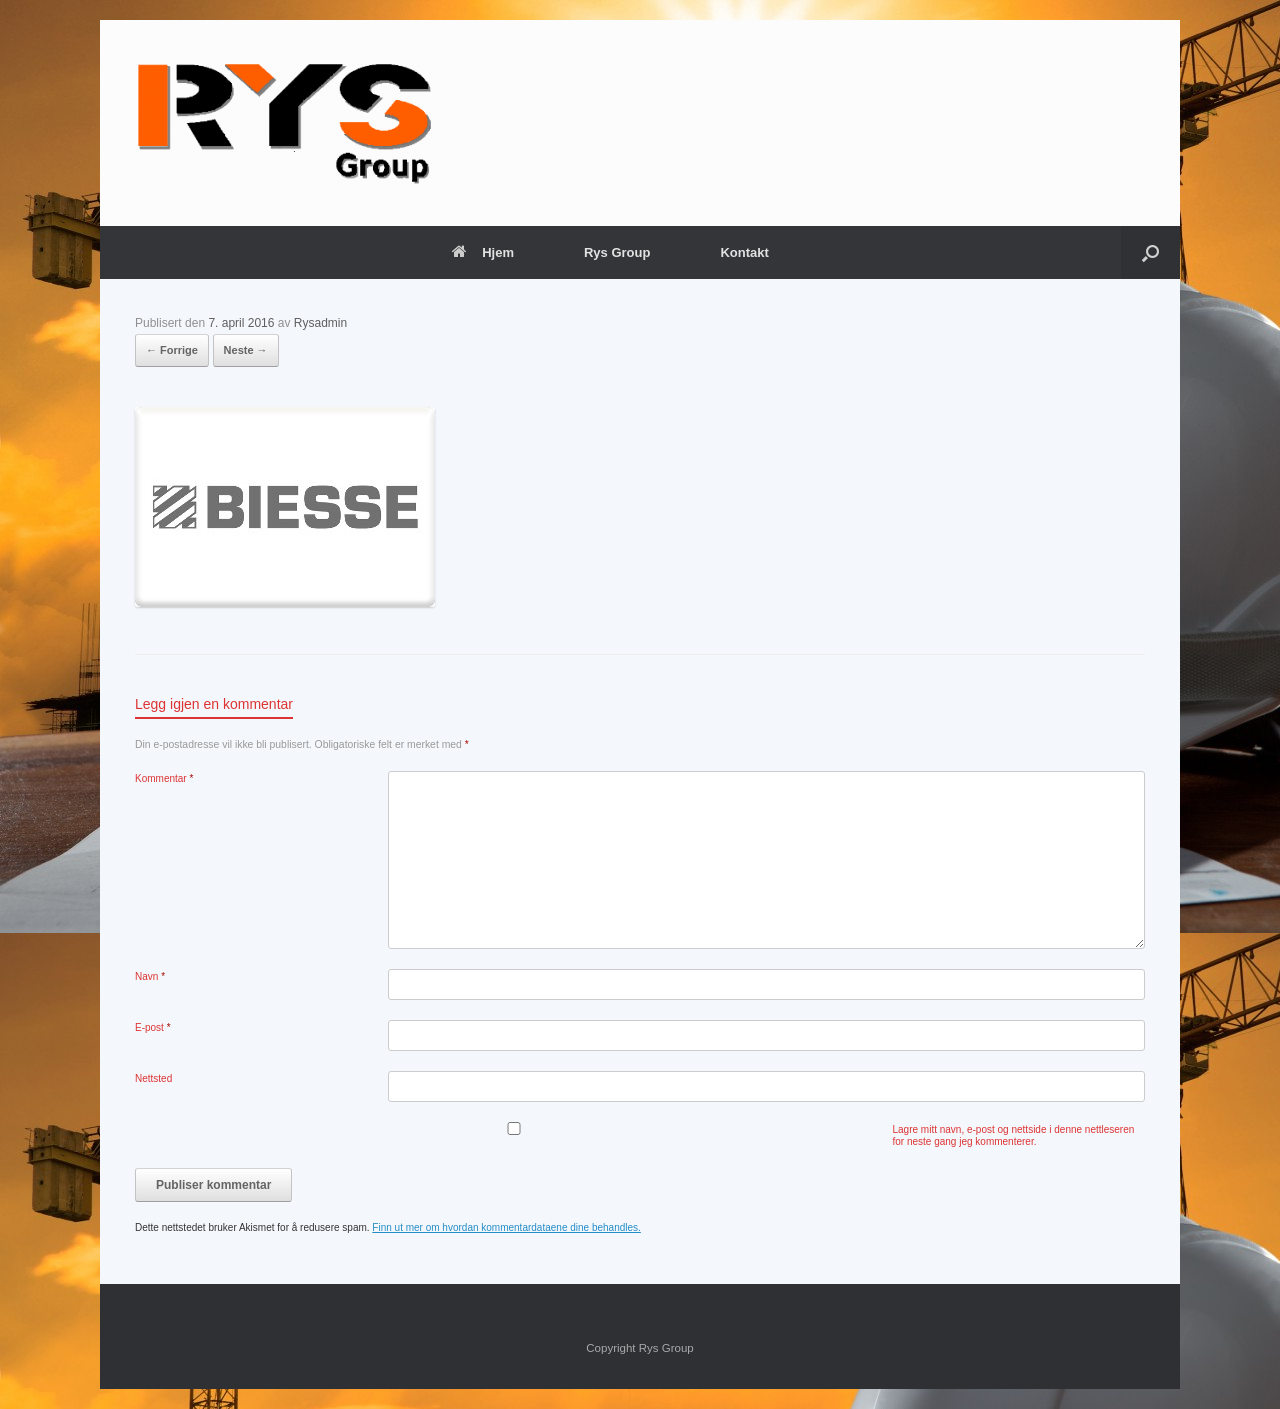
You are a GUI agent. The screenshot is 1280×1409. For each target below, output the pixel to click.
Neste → (246, 350)
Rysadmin (320, 323)
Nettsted (153, 1078)
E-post (153, 1027)
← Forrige (172, 350)
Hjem (483, 252)
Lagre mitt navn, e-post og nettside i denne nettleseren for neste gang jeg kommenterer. (1014, 1135)
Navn (150, 976)
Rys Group (617, 252)
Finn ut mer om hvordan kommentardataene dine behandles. (506, 1227)
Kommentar (164, 778)
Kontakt (744, 252)
